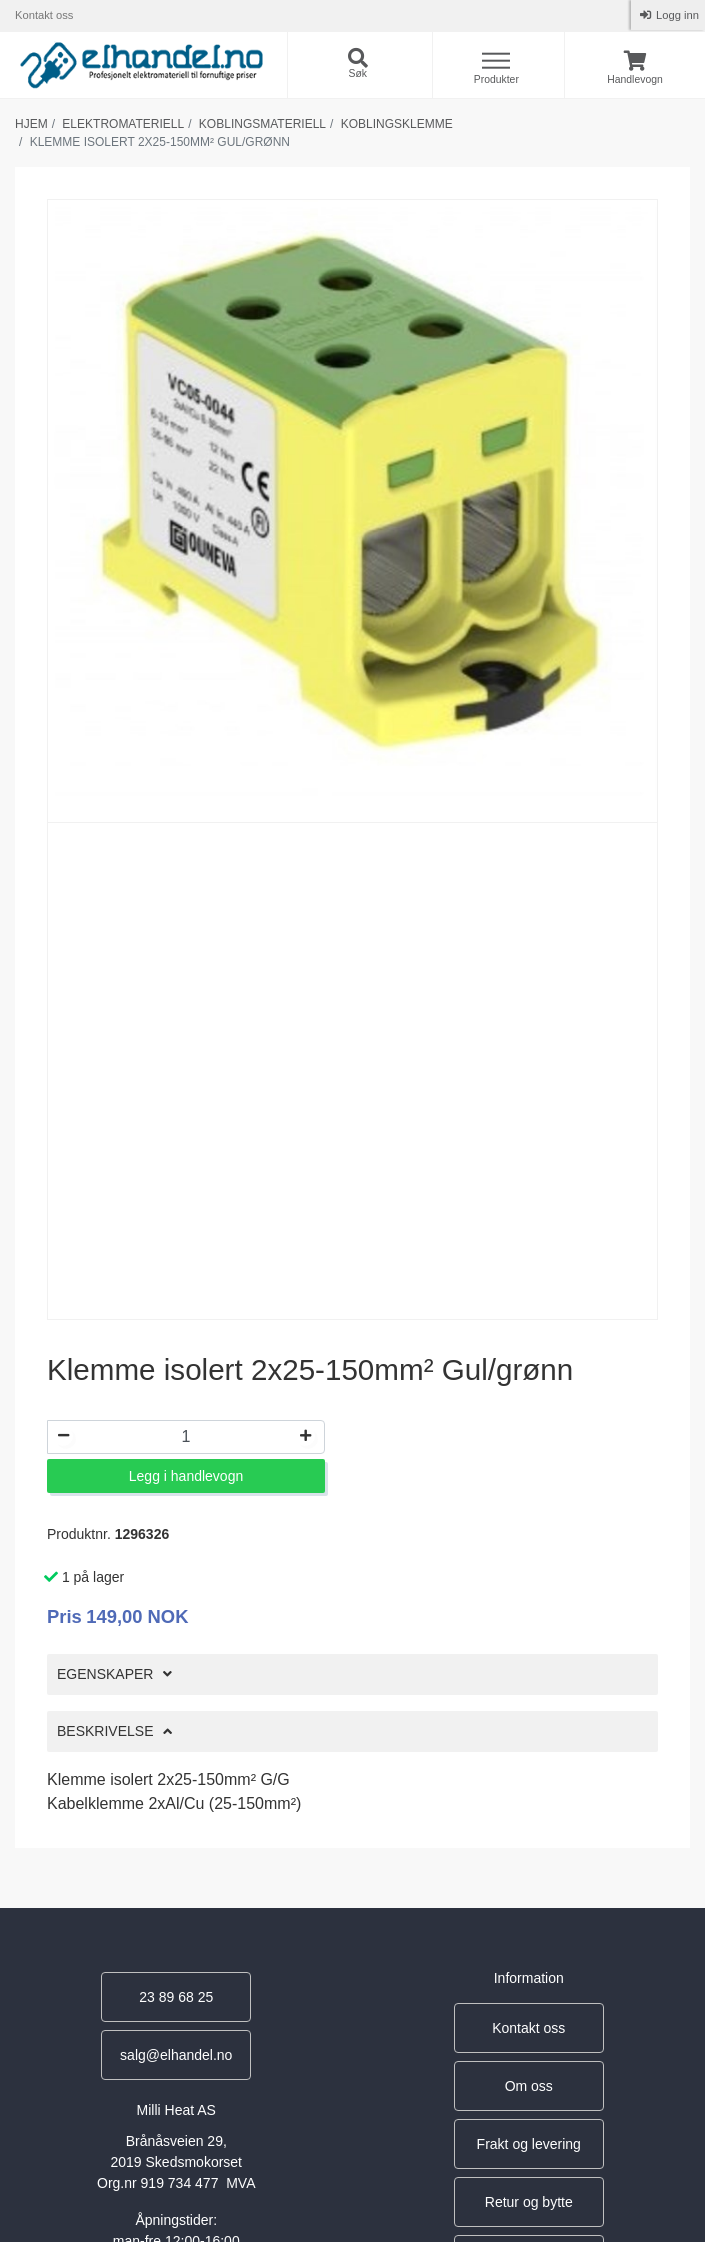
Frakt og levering (529, 2144)
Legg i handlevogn (186, 1476)
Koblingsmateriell (262, 124)
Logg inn (676, 15)
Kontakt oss (44, 15)
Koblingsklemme (397, 124)
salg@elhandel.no (176, 2055)
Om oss (529, 2086)
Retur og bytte (529, 2202)
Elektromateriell (123, 124)
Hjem (31, 124)
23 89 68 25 (176, 1997)
